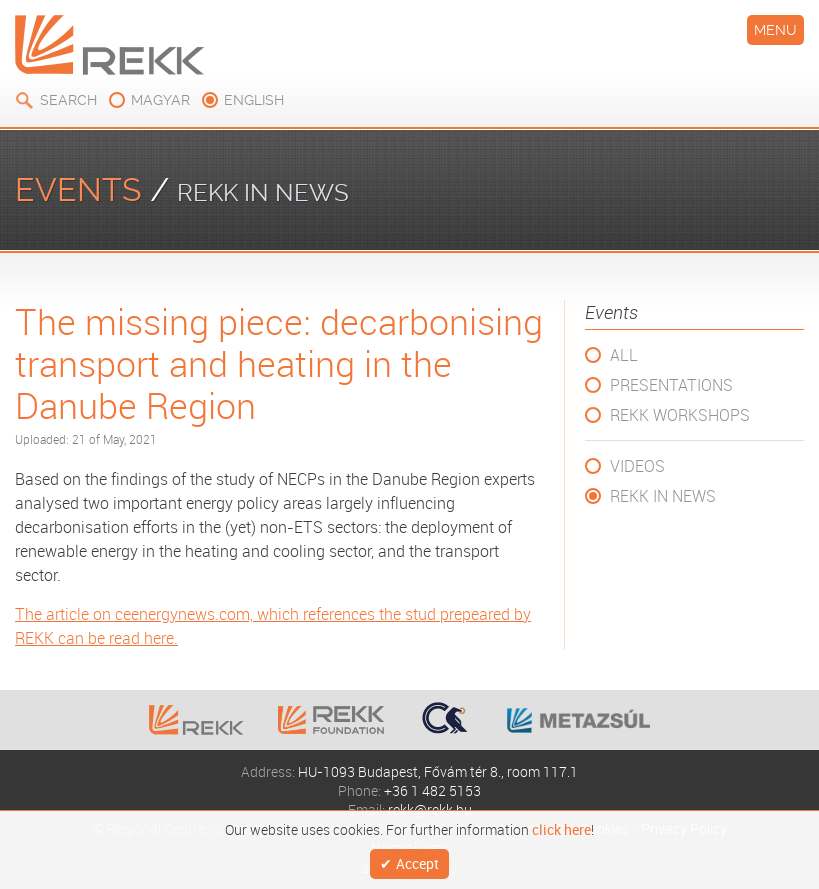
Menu (775, 30)
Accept (417, 861)
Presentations (671, 385)
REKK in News (663, 496)
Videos (637, 466)
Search (68, 100)
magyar (160, 100)
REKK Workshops (680, 415)
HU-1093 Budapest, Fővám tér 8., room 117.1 (438, 771)
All (624, 355)
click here (561, 826)
